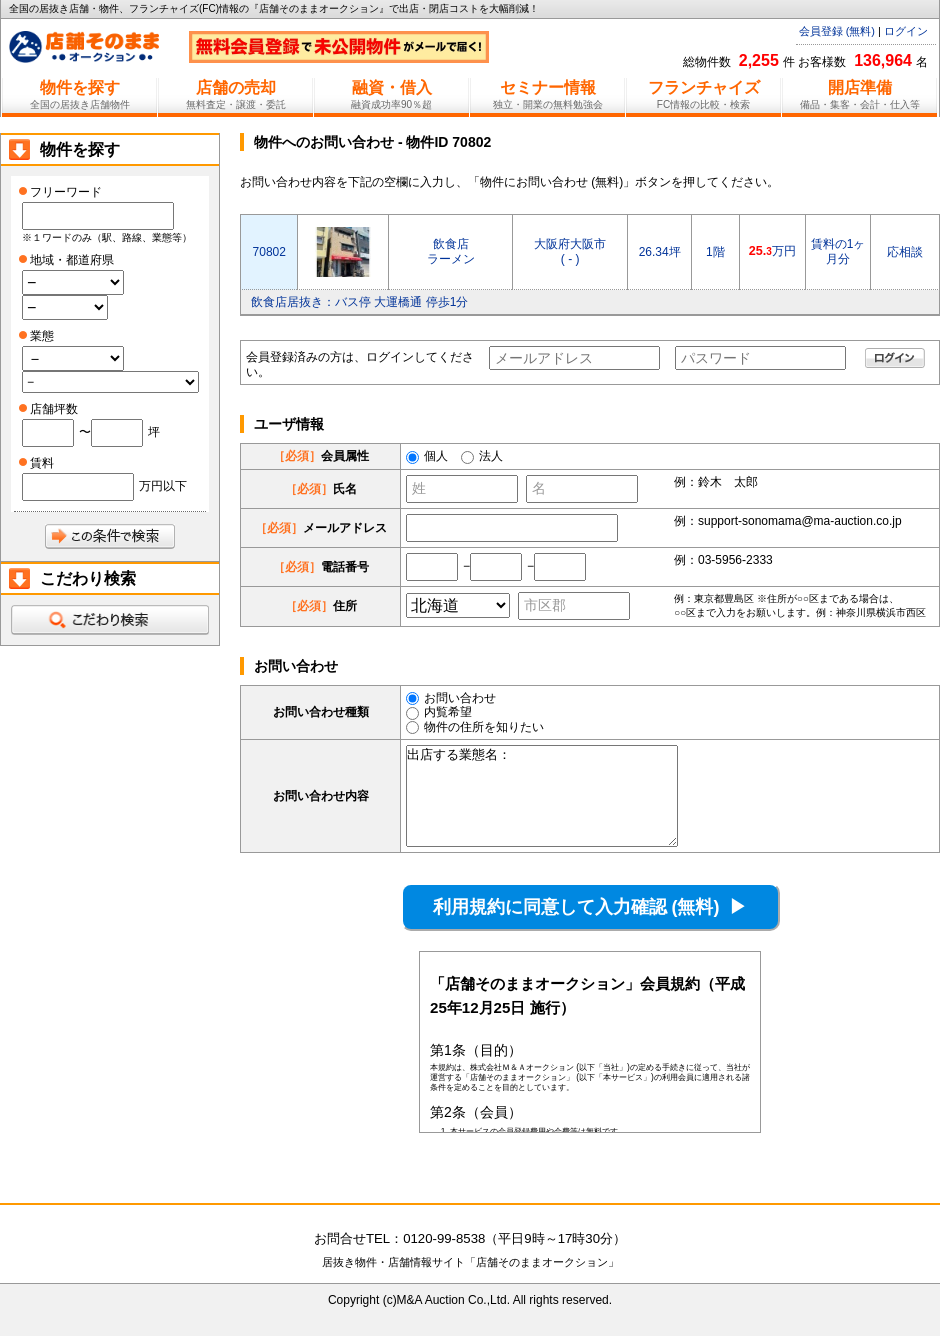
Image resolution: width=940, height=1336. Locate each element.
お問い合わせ (451, 698)
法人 (491, 456)
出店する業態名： (542, 796)
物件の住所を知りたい (475, 727)
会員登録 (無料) (837, 31)
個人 (436, 456)
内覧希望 (439, 712)
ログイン (906, 31)
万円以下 (163, 486)
